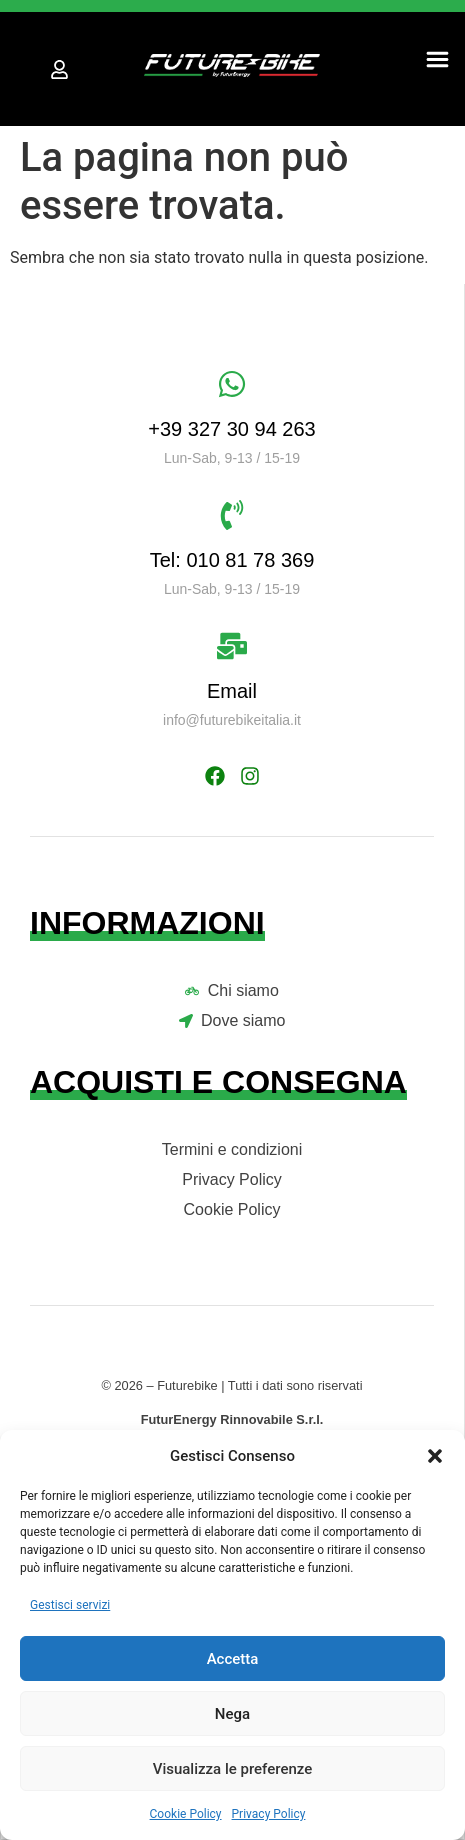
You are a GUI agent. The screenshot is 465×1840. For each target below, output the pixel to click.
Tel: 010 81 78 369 (232, 560)
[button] (435, 1456)
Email (232, 691)
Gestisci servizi (70, 1605)
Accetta (233, 1659)
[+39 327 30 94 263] (232, 384)
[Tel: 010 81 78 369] (232, 515)
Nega (232, 1714)
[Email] (232, 646)
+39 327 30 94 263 (231, 429)
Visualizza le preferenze (233, 1769)
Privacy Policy (269, 1814)
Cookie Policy (186, 1814)
